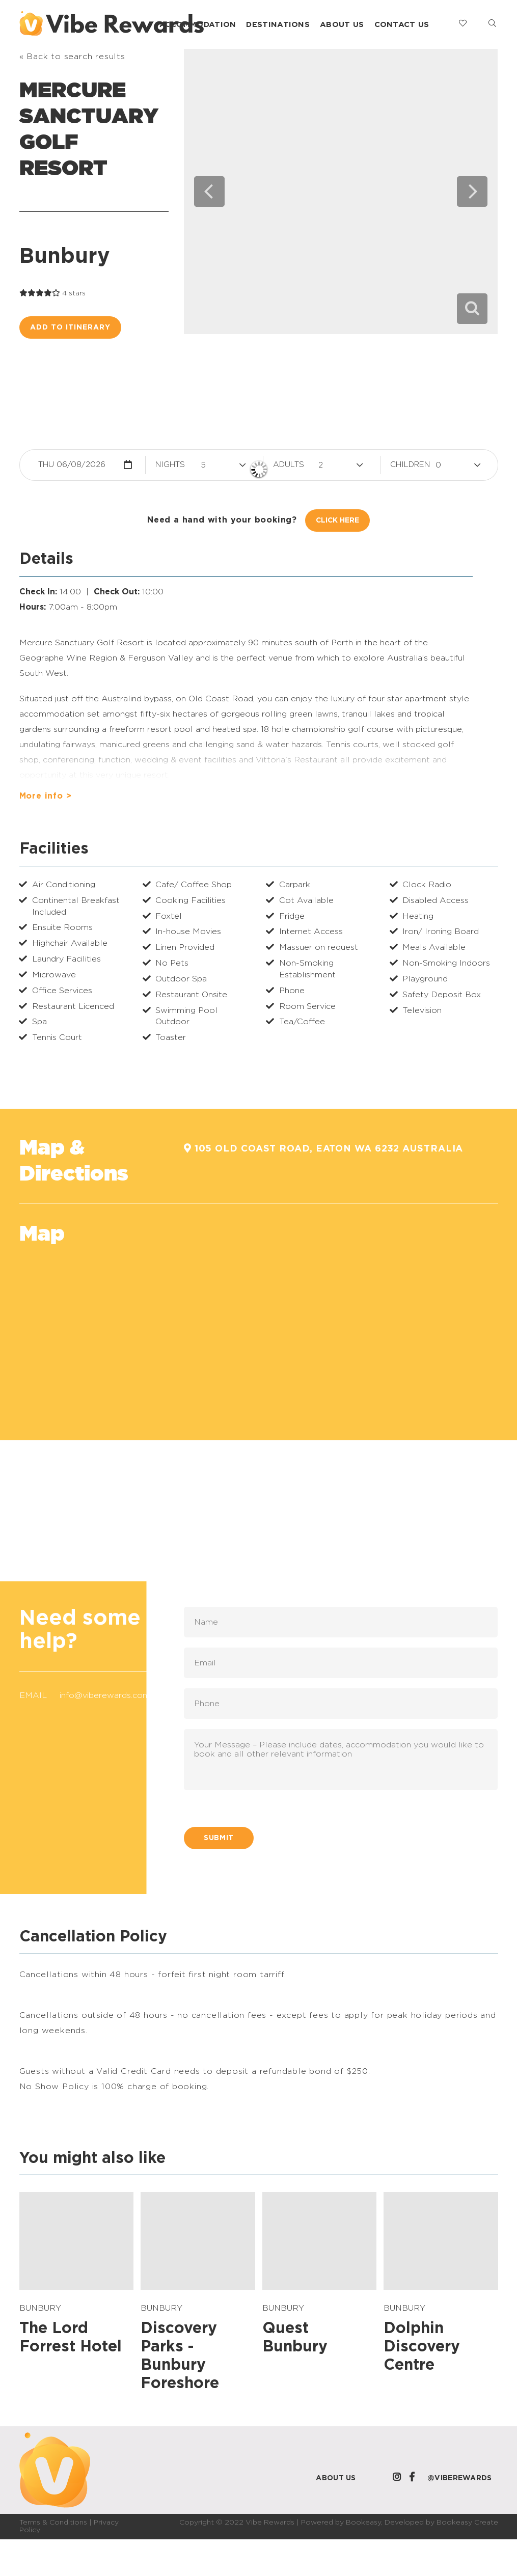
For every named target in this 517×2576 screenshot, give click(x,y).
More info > (45, 796)
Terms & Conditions (53, 2522)
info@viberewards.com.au (110, 1695)
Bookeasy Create (467, 2522)
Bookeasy (363, 2522)
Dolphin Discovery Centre (422, 2347)
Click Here (337, 520)
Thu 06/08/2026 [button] (71, 465)
